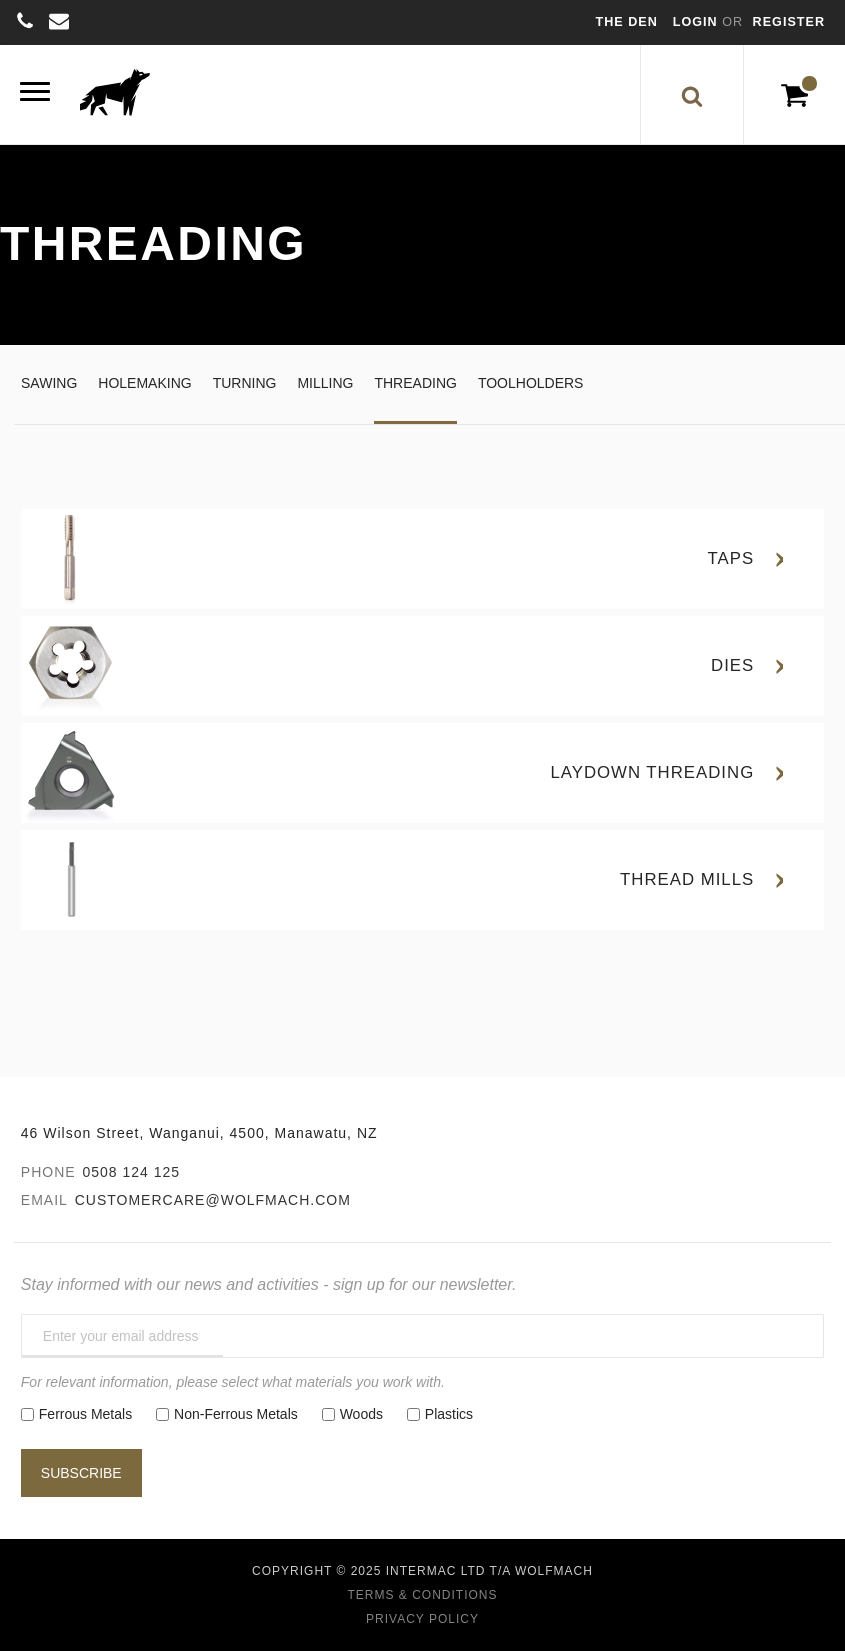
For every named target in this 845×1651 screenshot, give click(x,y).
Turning (245, 383)
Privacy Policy (422, 1619)
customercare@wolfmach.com (213, 1200)
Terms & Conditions (422, 1595)
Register (789, 22)
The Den (627, 22)
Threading (415, 383)
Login (697, 22)
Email (44, 1200)
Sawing (49, 383)
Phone (48, 1172)
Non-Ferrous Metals (236, 1414)
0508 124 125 (131, 1172)
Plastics (449, 1414)
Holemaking (144, 383)
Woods (361, 1414)
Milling (325, 383)
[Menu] (35, 94)
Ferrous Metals (85, 1414)
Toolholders (531, 383)
